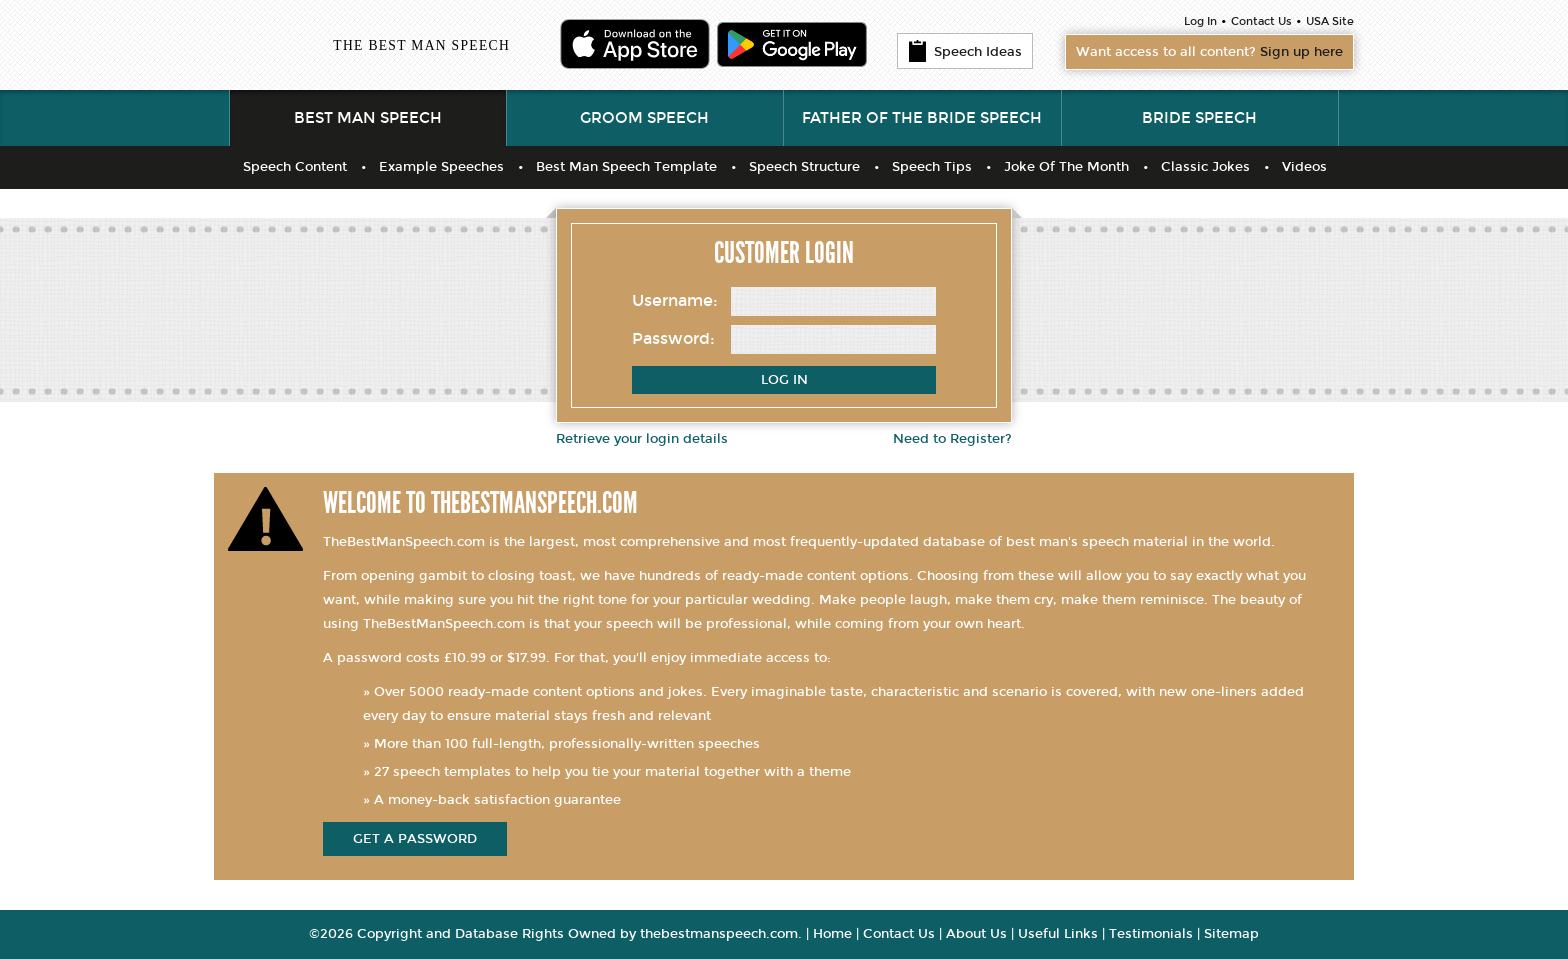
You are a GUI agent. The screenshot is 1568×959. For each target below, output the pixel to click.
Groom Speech (644, 118)
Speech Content (295, 167)
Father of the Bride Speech (922, 118)
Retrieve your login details (642, 439)
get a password (415, 839)
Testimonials (1151, 934)
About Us (976, 934)
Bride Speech (1199, 118)
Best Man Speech (368, 118)
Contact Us (1261, 21)
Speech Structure (804, 167)
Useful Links (1058, 934)
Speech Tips (932, 167)
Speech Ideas (965, 51)
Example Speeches (441, 167)
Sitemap (1231, 934)
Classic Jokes (1205, 167)
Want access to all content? (1209, 52)
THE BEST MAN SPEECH (421, 45)
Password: (673, 338)
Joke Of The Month (1066, 167)
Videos (1304, 167)
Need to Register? (952, 439)
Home (832, 934)
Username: (675, 300)
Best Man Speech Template (626, 167)
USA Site (1330, 21)
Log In (1200, 21)
